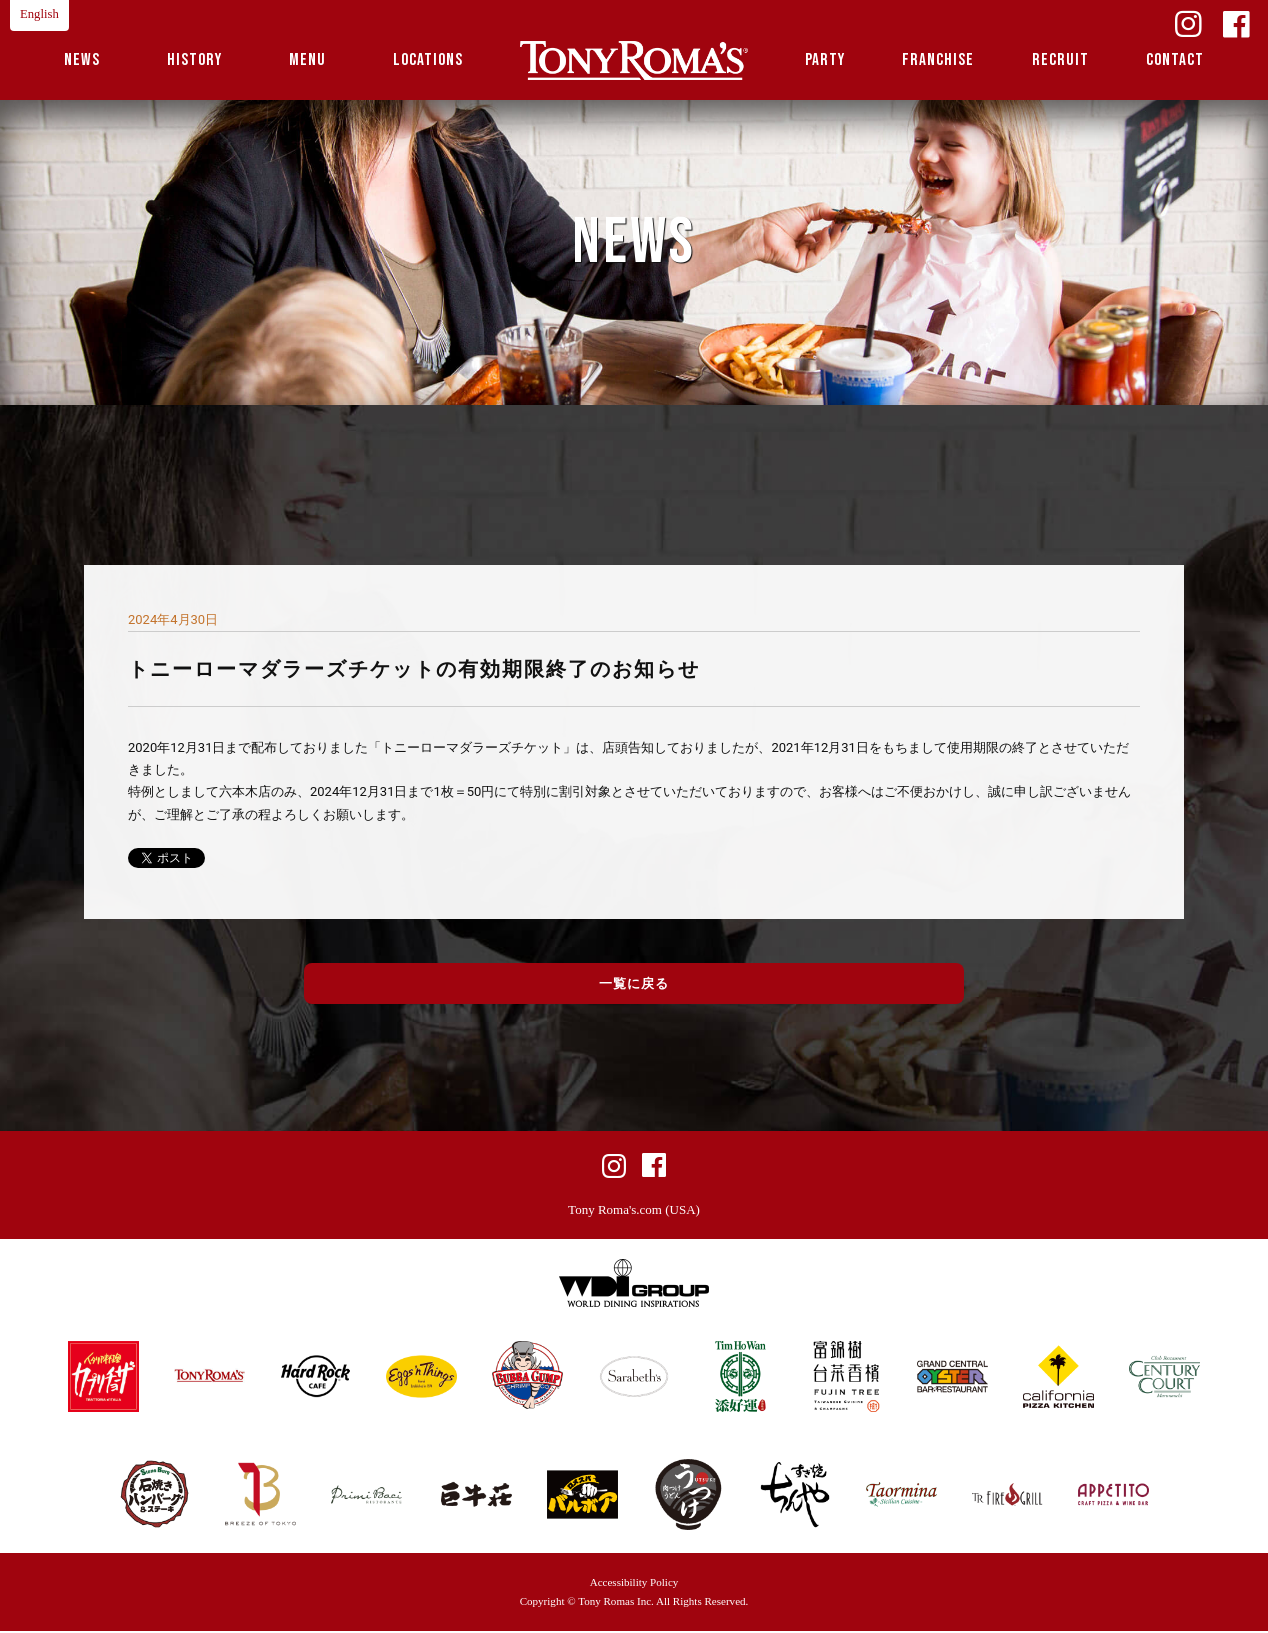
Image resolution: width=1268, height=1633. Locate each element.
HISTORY (194, 60)
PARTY (825, 60)
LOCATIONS (428, 60)
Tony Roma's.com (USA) (634, 1212)
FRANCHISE (938, 60)
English (40, 14)
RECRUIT (1060, 60)
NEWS (82, 60)
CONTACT (1175, 60)
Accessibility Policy (634, 1584)
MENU (307, 60)
